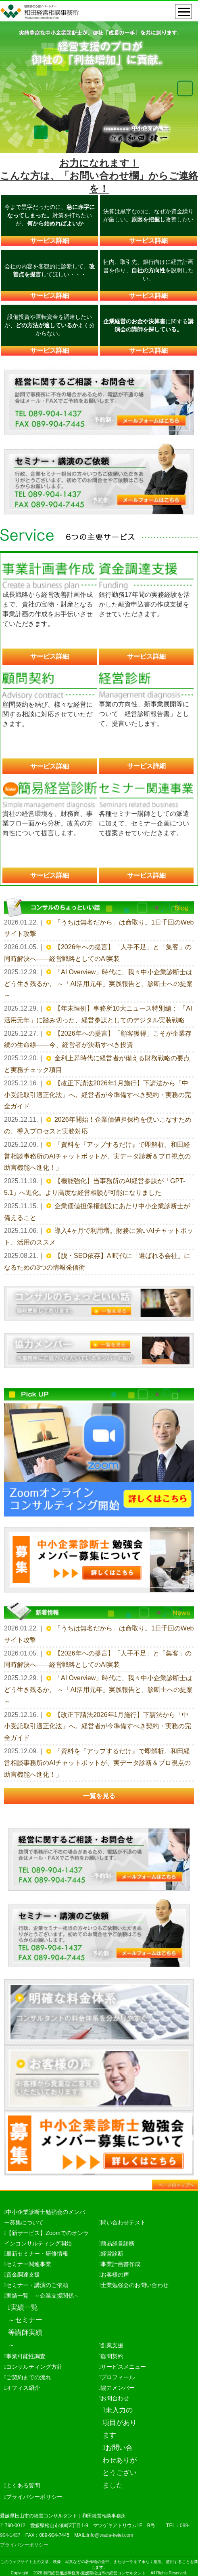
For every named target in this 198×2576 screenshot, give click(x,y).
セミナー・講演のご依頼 (37, 2285)
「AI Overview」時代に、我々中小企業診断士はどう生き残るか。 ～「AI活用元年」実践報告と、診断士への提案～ (98, 984)
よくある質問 (23, 2485)
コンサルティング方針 (34, 2366)
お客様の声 (115, 2274)
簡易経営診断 (118, 2243)
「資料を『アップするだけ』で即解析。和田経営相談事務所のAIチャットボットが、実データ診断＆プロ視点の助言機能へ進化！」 (97, 1156)
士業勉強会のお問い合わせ (135, 2285)
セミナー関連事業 (28, 2264)
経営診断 (112, 2253)
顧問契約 (112, 2356)
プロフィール (118, 2377)
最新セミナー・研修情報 (37, 2253)
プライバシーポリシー (34, 2497)
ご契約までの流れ (28, 2377)
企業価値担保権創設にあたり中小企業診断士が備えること (97, 1212)
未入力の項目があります (119, 2422)
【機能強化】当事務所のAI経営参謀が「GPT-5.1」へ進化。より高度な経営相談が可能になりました (94, 1186)
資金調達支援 (23, 2274)
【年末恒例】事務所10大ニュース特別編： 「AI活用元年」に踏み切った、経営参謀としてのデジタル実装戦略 (98, 1014)
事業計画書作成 (120, 2264)
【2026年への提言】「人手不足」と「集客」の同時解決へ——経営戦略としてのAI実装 (98, 953)
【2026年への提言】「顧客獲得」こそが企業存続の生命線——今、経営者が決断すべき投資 (98, 1039)
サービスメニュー (123, 2366)
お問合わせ (115, 2398)
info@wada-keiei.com (110, 2535)
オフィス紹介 (23, 2387)
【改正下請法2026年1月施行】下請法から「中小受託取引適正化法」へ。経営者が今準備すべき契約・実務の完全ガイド (97, 1095)
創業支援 (112, 2345)
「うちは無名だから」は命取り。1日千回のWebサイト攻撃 (99, 928)
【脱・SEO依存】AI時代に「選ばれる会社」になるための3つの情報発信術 (97, 1261)
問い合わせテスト (123, 2222)
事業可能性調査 (26, 2356)
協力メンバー (118, 2387)
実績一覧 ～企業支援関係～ (42, 2295)
